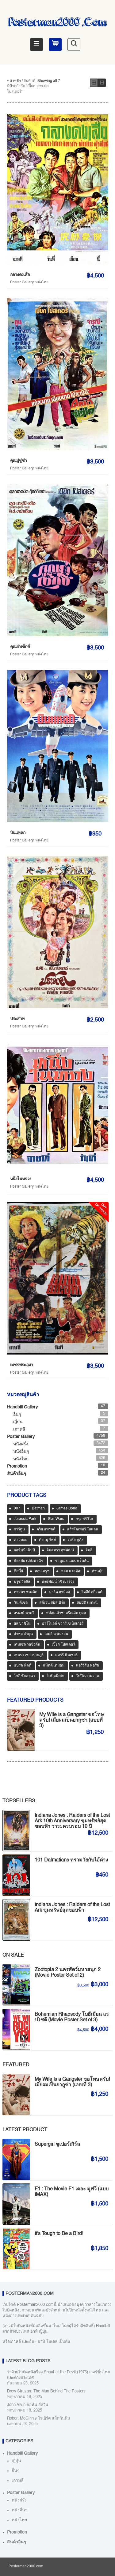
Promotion (17, 1466)
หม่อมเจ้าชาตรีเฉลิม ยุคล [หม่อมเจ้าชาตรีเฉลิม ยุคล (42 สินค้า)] (66, 1613)
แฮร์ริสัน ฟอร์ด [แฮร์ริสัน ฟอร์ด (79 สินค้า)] (87, 1665)
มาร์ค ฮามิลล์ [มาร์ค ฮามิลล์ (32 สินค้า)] (59, 1592)
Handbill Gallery (22, 1407)
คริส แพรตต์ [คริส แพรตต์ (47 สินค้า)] (46, 1529)
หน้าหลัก (14, 81)
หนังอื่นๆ (21, 1451)
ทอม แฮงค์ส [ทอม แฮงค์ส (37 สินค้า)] (70, 1571)
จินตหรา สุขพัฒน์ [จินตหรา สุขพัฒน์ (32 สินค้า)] (60, 1550)
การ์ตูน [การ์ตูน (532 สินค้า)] (19, 1529)
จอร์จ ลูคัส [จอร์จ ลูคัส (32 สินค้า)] (75, 1540)
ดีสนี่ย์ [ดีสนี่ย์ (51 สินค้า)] (18, 1571)
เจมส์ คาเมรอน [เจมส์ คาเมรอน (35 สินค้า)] (56, 1634)
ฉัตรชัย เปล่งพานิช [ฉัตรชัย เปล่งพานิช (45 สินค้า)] (28, 1561)
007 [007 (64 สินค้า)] (17, 1508)
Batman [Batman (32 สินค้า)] (38, 1508)
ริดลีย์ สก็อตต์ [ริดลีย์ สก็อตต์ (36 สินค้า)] (92, 1592)
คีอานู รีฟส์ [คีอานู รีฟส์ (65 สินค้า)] (47, 1540)
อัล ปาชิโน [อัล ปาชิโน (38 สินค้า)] (22, 1624)
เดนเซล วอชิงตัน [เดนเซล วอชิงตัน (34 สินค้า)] (27, 1644)
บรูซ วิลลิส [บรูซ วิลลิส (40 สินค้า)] (22, 1582)
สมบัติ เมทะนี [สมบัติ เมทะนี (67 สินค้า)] (87, 1603)
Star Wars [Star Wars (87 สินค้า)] (56, 1519)
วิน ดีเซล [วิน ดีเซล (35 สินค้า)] (21, 1603)
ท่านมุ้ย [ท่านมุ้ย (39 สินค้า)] (97, 1571)
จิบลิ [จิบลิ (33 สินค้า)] (89, 1550)
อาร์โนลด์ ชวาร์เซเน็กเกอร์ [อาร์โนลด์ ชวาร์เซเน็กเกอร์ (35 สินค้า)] (62, 1624)
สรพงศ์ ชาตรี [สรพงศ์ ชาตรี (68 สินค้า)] (24, 1613)
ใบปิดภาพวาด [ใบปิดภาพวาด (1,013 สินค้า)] (87, 1676)
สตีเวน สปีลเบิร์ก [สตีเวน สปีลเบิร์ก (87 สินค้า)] (52, 1603)
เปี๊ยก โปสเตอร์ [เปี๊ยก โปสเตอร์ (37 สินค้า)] (63, 1644)
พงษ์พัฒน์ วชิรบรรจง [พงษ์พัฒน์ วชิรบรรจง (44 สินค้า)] (58, 1582)
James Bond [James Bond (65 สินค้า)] (66, 1508)
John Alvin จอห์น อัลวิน (27, 2405)
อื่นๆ (17, 1414)
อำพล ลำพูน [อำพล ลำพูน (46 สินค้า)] (23, 1634)
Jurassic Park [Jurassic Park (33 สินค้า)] (25, 1519)
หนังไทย (41, 282)
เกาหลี (19, 1429)
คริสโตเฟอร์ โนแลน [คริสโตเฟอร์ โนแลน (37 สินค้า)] (82, 1529)
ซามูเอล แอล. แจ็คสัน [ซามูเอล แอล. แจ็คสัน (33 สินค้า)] (72, 1561)
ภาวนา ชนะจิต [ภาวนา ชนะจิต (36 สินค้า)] (25, 1592)
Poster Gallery (21, 282)
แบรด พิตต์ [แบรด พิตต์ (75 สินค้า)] (22, 1665)
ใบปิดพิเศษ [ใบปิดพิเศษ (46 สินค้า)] (55, 1676)
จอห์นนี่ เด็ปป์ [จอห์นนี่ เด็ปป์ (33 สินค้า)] (24, 1550)
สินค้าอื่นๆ (16, 1474)
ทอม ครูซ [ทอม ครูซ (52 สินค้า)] (42, 1571)
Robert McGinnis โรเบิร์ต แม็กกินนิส (38, 2418)
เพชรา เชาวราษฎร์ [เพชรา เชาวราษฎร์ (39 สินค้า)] (29, 1655)
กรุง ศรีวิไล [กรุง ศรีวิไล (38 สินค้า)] (84, 1519)
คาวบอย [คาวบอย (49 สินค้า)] (20, 1540)
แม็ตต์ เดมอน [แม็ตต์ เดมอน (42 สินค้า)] (53, 1665)
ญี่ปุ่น (18, 1422)
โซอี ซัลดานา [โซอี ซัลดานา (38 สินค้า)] (24, 1676)
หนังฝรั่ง (20, 1444)
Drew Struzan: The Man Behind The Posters (46, 2391)
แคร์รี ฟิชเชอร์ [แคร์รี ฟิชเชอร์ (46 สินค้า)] (66, 1655)
